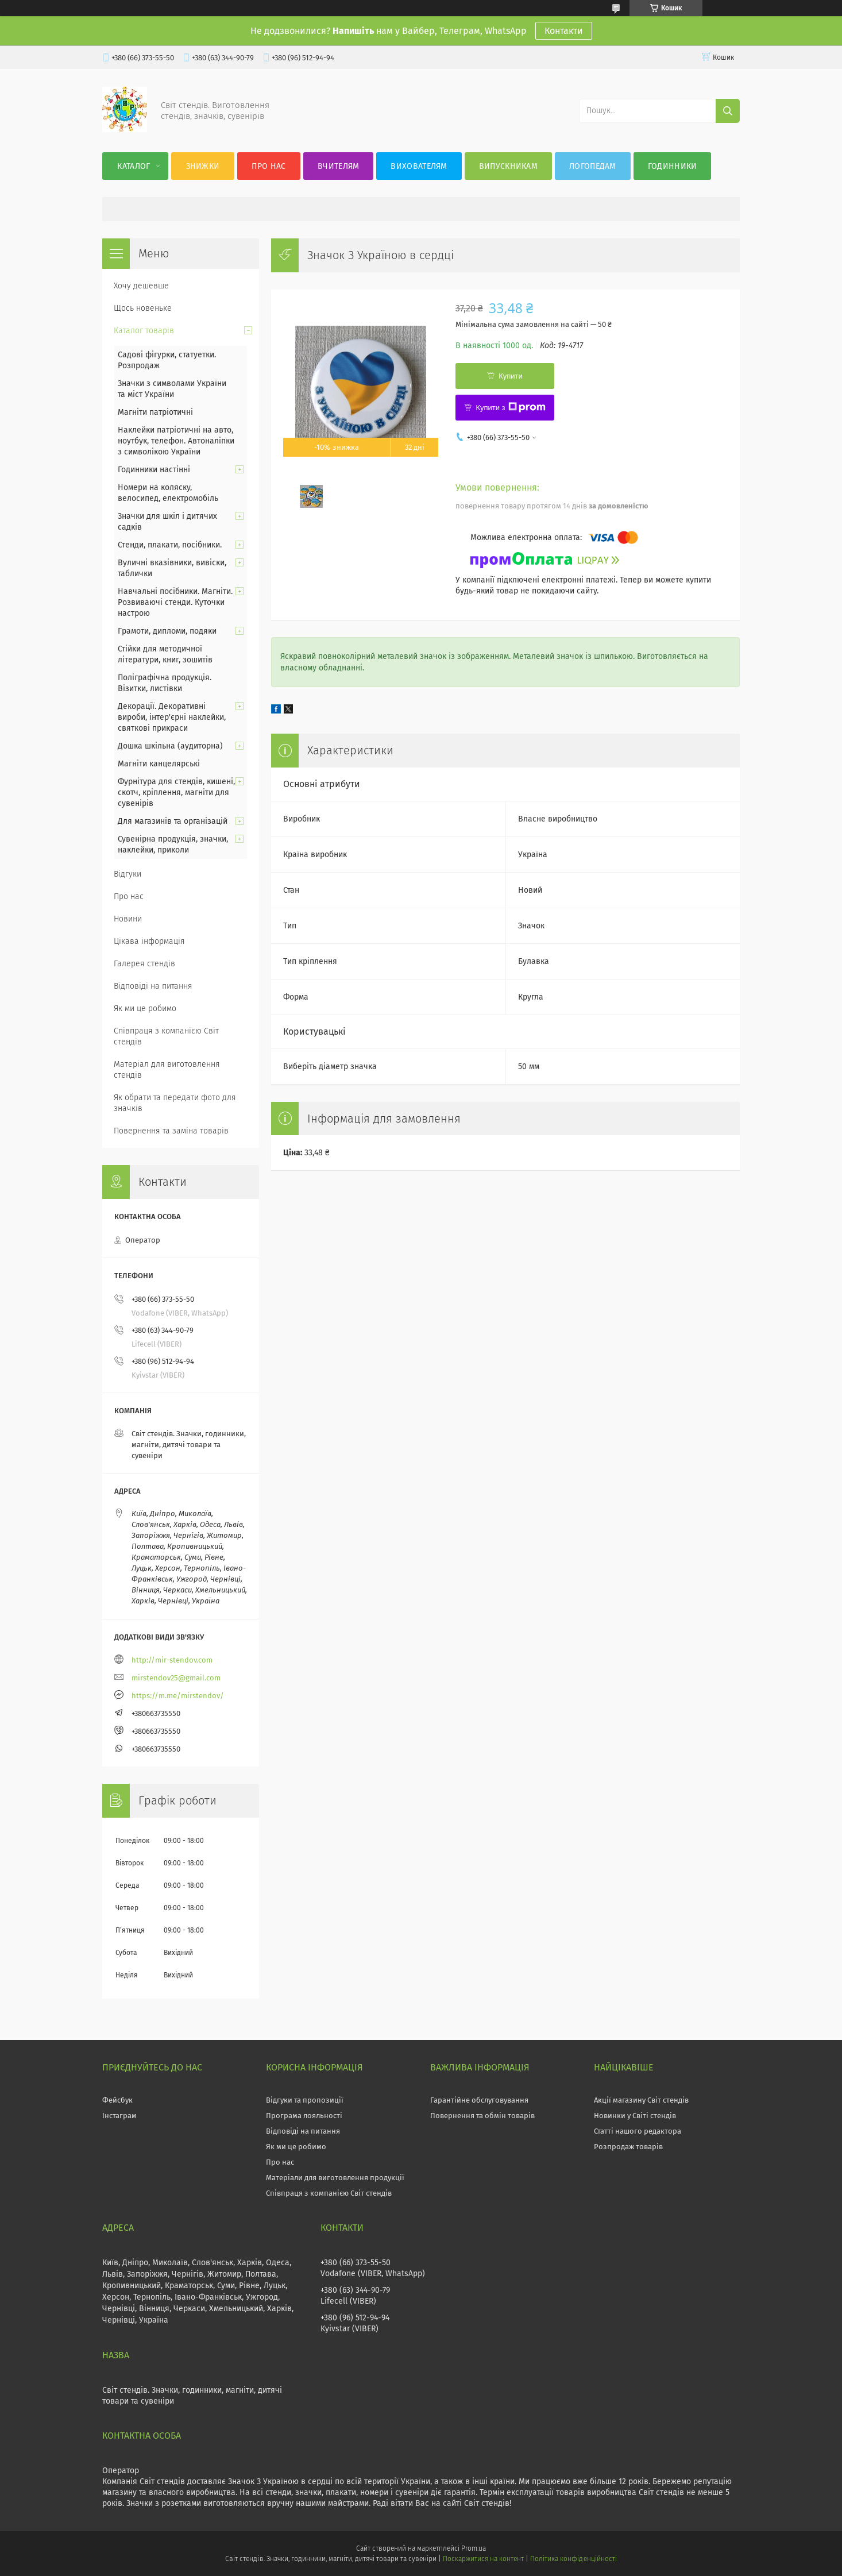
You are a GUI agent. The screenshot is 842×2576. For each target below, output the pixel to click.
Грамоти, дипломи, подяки (167, 631)
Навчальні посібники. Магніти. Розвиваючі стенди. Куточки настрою (175, 602)
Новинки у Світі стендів (635, 2115)
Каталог (133, 166)
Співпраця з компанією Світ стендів (166, 1036)
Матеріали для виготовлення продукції (335, 2177)
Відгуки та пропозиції (304, 2100)
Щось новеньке (143, 308)
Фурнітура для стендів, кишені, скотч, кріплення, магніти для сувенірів (176, 792)
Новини (128, 919)
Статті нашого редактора (637, 2131)
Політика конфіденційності (573, 2559)
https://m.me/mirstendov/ (178, 1695)
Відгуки (127, 874)
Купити (511, 376)
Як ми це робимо (145, 1008)
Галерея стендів (144, 964)
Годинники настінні (154, 470)
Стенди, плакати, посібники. (170, 545)
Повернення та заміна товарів (171, 1131)
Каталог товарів (144, 331)
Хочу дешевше (141, 286)
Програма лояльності (304, 2115)
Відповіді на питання (153, 986)
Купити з (510, 407)
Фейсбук (117, 2100)
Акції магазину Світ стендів (641, 2100)
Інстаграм (119, 2115)
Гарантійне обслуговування (479, 2100)
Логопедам (592, 166)
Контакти (563, 30)
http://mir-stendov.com (172, 1660)
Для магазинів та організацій (172, 821)
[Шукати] (728, 111)
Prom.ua (473, 2548)
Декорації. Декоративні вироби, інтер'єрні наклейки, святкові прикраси (172, 717)
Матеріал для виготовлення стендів (167, 1069)
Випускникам (508, 166)
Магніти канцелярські (159, 764)
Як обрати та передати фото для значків (175, 1103)
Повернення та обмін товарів (482, 2115)
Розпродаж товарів (628, 2146)
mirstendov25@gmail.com (176, 1677)
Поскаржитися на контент (483, 2559)
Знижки (203, 166)
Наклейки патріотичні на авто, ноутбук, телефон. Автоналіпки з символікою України (176, 441)
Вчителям (338, 166)
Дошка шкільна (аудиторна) (170, 746)
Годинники (672, 166)
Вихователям (419, 166)
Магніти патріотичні (155, 412)
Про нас (268, 166)
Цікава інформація (149, 941)
